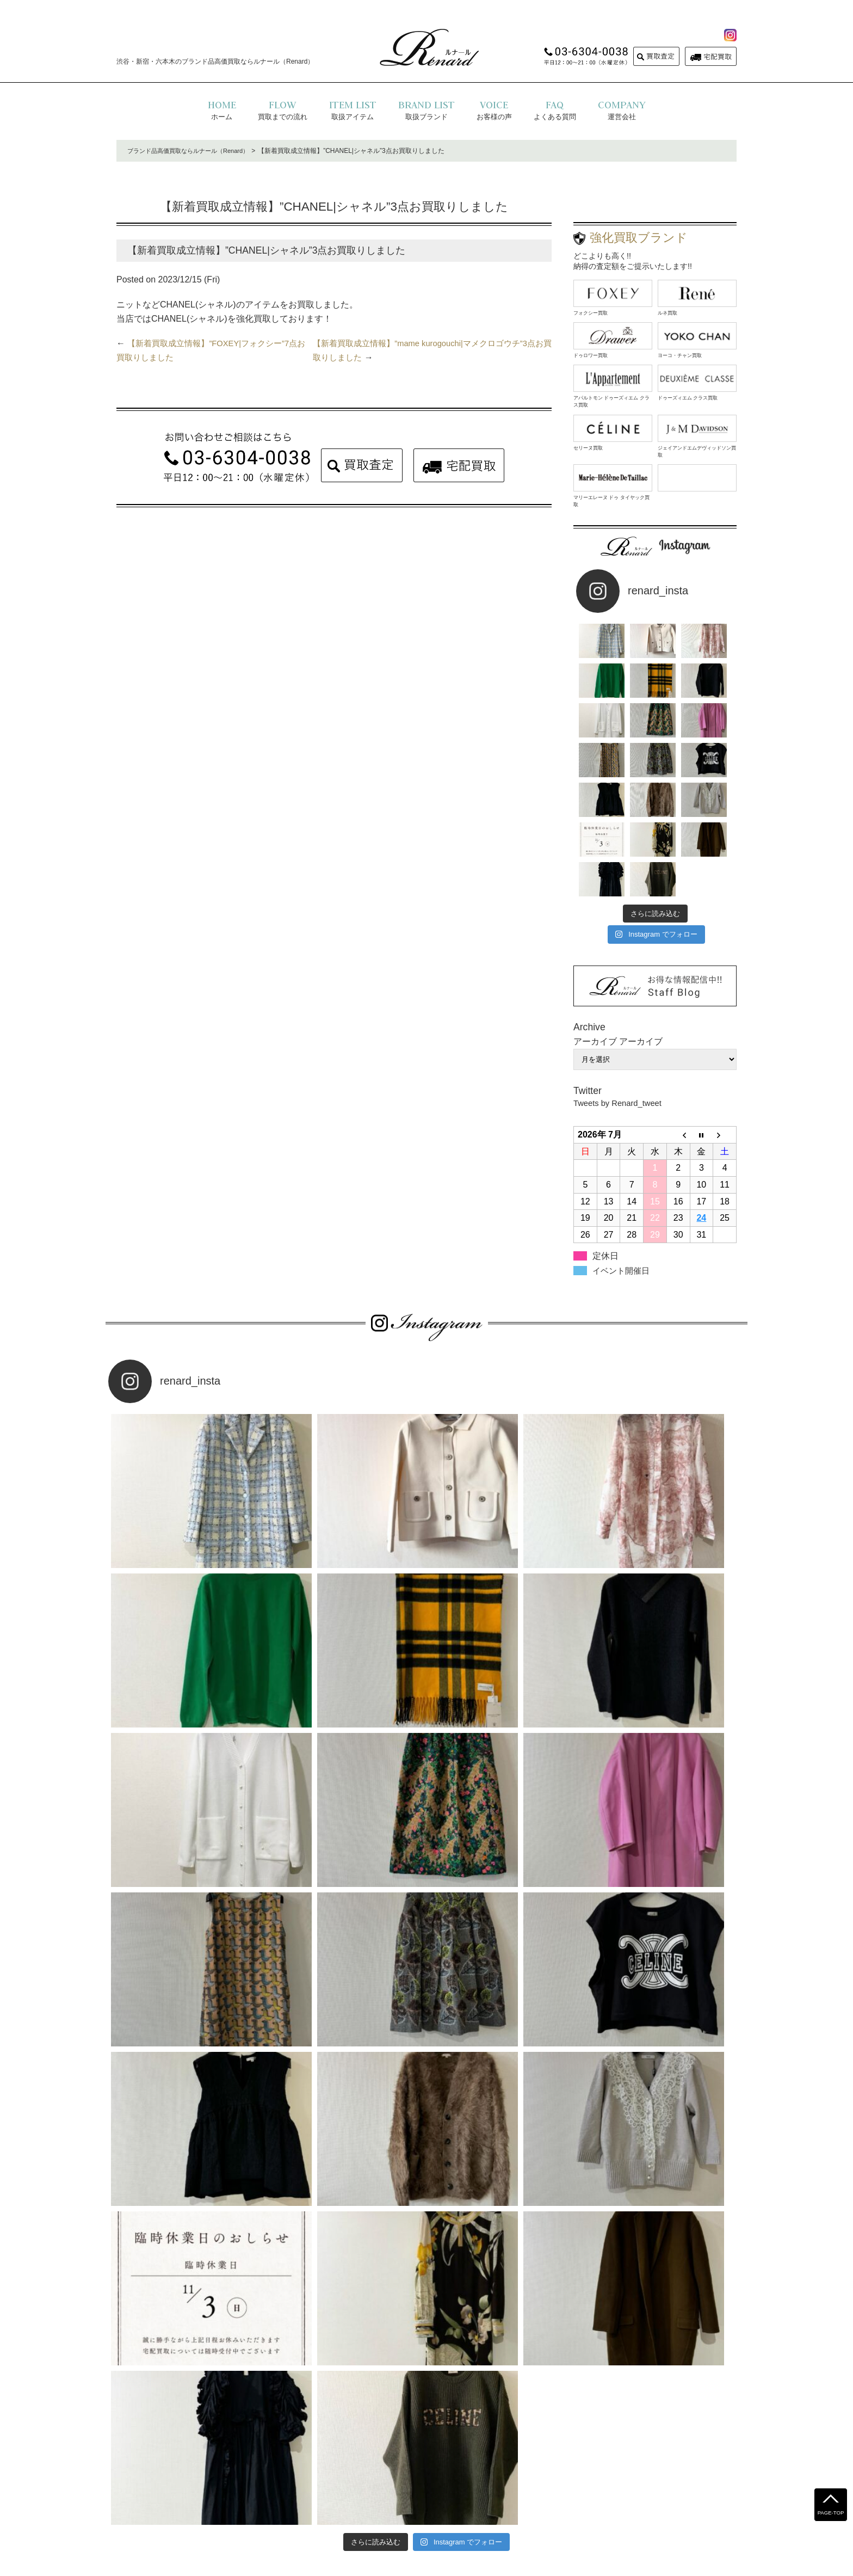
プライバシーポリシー (391, 2491)
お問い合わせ (498, 2491)
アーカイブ (641, 967)
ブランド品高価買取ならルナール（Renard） (193, 151)
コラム (540, 2491)
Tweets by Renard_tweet (621, 1028)
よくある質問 (323, 2491)
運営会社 (451, 2491)
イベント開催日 (622, 1196)
